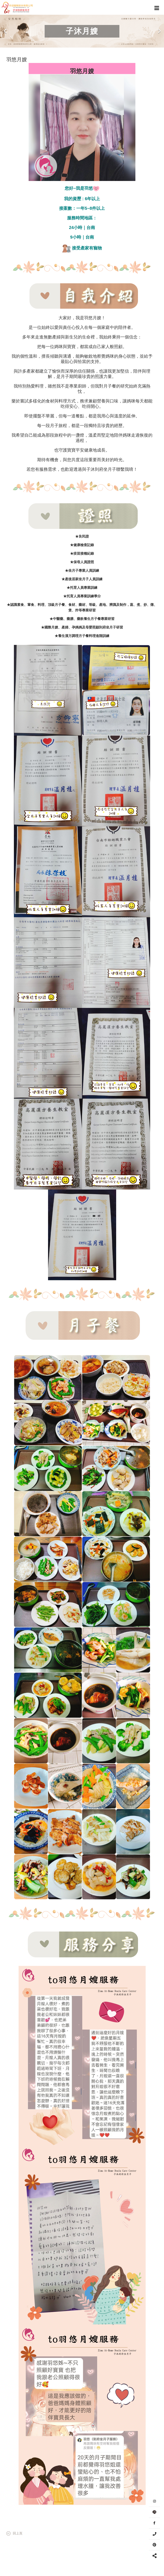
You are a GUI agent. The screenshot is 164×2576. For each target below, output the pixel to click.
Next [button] (159, 31)
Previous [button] (5, 31)
